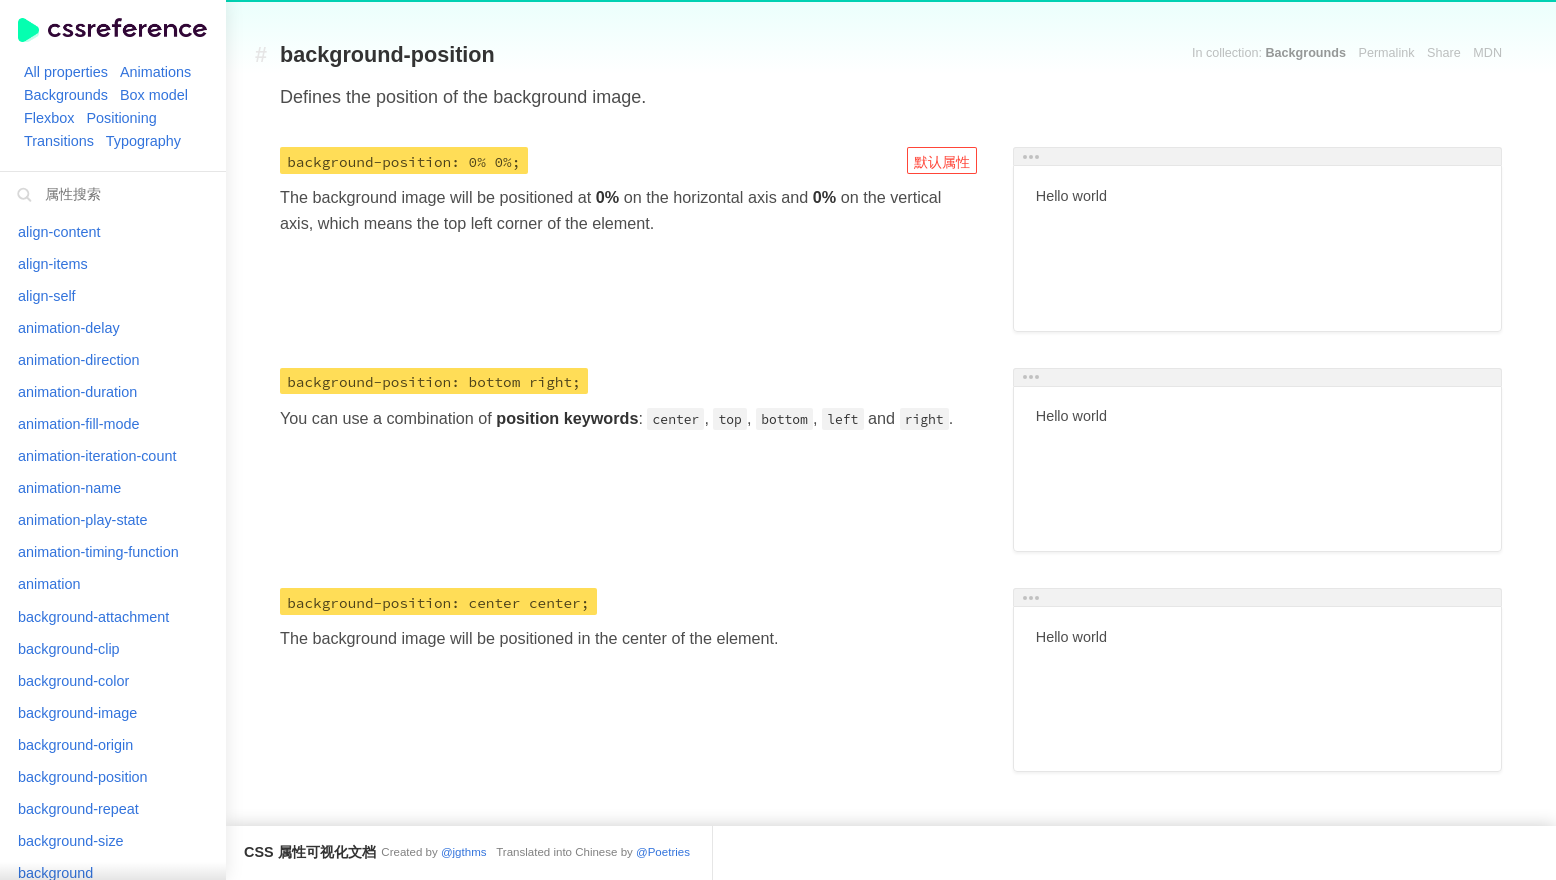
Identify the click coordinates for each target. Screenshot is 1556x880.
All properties (66, 72)
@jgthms (464, 852)
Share (1444, 53)
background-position (387, 55)
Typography (143, 141)
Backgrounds (66, 95)
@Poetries (663, 852)
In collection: (1269, 53)
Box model (154, 95)
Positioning (121, 118)
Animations (155, 72)
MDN (1487, 53)
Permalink (1387, 53)
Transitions (59, 141)
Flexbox (49, 118)
